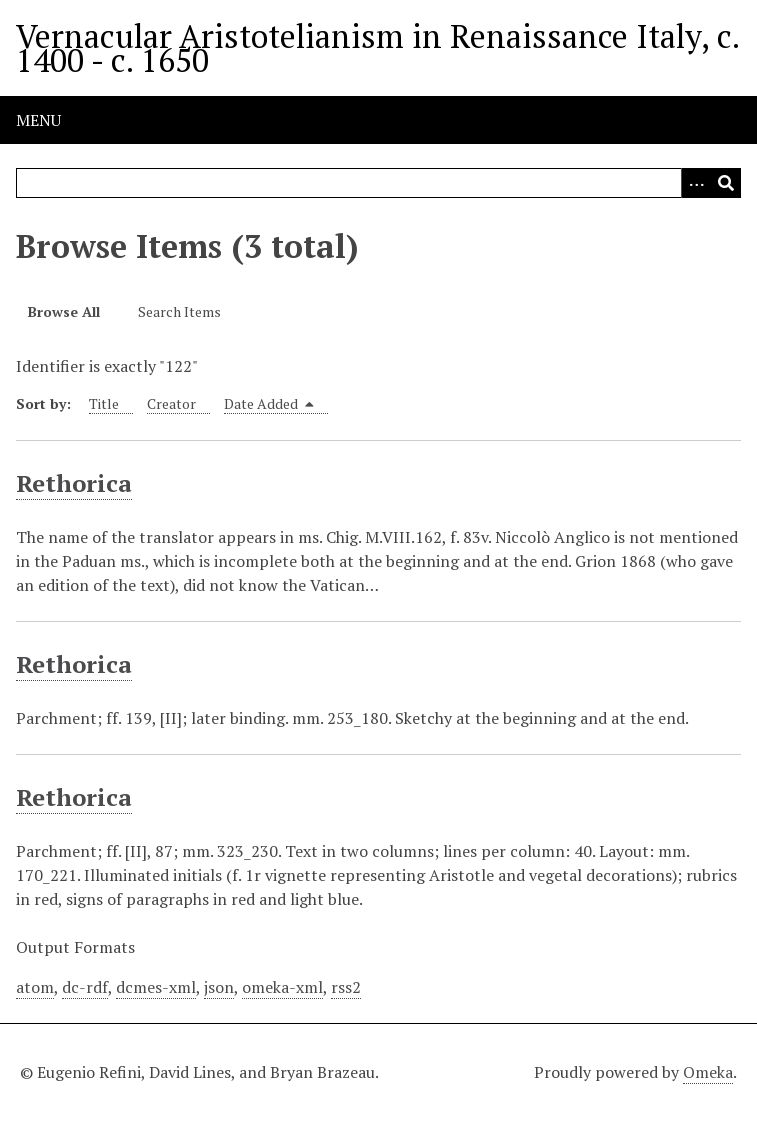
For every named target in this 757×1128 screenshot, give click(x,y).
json (219, 987)
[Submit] (726, 183)
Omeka (708, 1072)
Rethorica (74, 483)
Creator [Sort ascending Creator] (171, 403)
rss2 (346, 987)
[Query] (378, 183)
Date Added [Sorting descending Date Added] (269, 403)
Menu (38, 120)
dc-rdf (85, 987)
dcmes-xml (156, 987)
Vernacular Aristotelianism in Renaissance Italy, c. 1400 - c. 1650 (377, 48)
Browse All (64, 311)
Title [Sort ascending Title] (104, 403)
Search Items (179, 311)
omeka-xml (282, 987)
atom (35, 987)
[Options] (696, 183)
